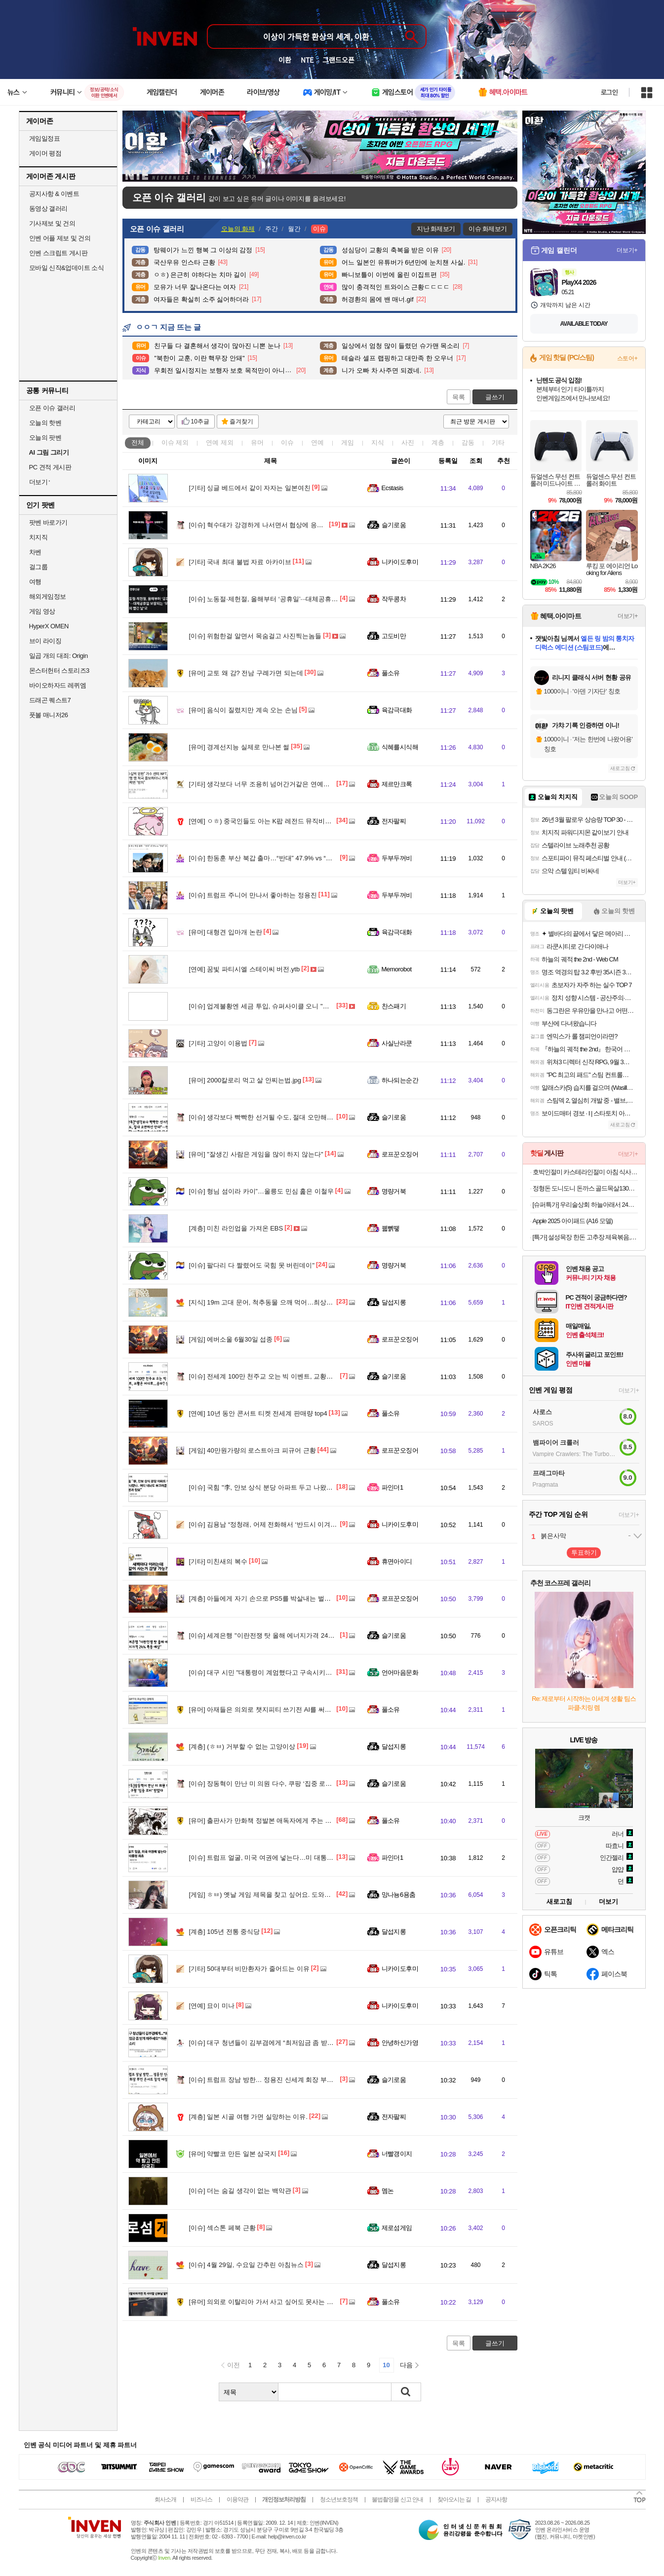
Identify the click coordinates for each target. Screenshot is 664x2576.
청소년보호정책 (339, 2499)
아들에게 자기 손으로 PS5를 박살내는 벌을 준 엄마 (271, 1598)
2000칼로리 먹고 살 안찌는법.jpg (245, 1080)
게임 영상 (42, 611)
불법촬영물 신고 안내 (397, 2499)
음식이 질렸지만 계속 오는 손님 (243, 710)
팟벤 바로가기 (48, 522)
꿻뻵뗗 (391, 1228)
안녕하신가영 (400, 2042)
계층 (437, 442)
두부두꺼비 (397, 858)
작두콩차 (394, 599)
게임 (347, 442)
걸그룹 (38, 567)
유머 (257, 442)
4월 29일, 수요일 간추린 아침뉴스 (246, 2264)
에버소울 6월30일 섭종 (231, 1339)
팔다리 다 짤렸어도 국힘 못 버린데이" (252, 1265)
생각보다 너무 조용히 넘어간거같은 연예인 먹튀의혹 (273, 784)
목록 (458, 397)
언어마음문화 (400, 1672)
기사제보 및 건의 (52, 223)
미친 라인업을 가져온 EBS (236, 1228)
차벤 (35, 552)
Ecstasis (392, 488)
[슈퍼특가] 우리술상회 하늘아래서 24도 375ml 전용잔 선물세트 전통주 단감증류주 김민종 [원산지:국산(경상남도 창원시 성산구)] (585, 1204)
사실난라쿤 (397, 1043)
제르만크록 (397, 784)
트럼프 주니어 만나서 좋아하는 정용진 (253, 895)
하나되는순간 (400, 1080)
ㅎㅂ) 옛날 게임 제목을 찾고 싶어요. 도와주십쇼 (266, 1894)
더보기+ (627, 250)
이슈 (175, 442)
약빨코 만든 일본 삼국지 (233, 2153)
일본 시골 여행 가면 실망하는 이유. (248, 2116)
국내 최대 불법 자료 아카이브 (240, 562)
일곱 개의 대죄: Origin (58, 656)
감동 (468, 442)
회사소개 (165, 2499)
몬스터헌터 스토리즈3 (59, 670)
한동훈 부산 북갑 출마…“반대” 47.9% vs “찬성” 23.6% (275, 858)
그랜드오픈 (338, 60)
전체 (137, 442)
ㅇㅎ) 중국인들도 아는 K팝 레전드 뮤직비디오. (264, 821)
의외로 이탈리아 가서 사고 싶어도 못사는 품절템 (268, 2302)
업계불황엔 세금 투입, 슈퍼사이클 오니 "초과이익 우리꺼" (280, 1006)
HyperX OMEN (49, 626)
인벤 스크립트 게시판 (58, 253)
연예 (220, 442)
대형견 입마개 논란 (225, 932)
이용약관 (237, 2499)
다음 (406, 2365)
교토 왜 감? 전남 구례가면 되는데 (246, 673)
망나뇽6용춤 (399, 1894)
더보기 (608, 1901)
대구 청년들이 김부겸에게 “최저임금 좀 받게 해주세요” (276, 2042)
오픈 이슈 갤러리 (52, 408)
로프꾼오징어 (400, 1154)
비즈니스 (201, 2499)
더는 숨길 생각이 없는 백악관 (240, 2190)
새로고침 (620, 768)
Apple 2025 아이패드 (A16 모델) (573, 1221)
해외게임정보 (47, 596)
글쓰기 (495, 397)
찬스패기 (394, 1006)
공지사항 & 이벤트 (54, 194)
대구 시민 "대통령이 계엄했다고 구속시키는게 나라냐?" (277, 1672)
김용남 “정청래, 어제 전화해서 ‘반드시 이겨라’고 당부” (276, 1524)
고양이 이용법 (218, 1043)
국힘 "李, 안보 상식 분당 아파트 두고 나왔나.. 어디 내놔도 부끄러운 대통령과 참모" (316, 1487)
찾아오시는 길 (454, 2499)
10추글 (200, 421)
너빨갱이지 (397, 2153)
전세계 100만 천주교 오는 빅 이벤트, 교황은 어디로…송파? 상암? (292, 1376)
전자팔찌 (394, 821)
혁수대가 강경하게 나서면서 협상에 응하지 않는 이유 (274, 525)
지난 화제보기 (436, 228)
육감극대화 (397, 710)
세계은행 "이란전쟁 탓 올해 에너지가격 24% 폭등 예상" (277, 1635)
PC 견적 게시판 (50, 467)
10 (386, 2365)
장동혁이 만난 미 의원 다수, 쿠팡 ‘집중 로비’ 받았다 (271, 1783)
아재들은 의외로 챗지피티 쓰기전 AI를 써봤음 (263, 1709)
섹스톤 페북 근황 (222, 2227)
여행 (35, 581)
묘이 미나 (211, 2005)
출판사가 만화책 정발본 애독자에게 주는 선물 (263, 1820)
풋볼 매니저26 (48, 715)
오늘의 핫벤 (45, 423)
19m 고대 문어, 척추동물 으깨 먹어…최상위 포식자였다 (278, 1302)
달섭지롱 (394, 1302)
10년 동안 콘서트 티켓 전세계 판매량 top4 (258, 1413)
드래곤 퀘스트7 (50, 700)
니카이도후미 (400, 562)
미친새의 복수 (218, 1561)
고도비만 (394, 636)
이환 (284, 60)
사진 (407, 442)
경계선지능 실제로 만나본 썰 (239, 747)
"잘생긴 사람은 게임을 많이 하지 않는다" (256, 1154)
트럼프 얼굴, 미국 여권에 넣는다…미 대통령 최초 (268, 1857)
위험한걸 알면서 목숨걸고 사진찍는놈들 (255, 636)
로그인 (609, 92)
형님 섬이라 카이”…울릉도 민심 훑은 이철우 (261, 1191)
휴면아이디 (397, 1561)
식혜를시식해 (400, 747)
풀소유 (391, 673)
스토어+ (627, 358)
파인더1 (392, 1487)
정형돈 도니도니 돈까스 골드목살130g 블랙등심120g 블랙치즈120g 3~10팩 (585, 1188)
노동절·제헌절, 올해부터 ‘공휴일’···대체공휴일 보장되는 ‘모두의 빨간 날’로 (304, 599)
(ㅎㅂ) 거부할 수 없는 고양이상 (242, 1746)
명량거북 (394, 1191)
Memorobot (397, 969)
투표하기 (584, 1552)
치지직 (38, 537)
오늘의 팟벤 (45, 437)
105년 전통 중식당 (224, 1931)
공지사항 (496, 2499)
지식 (377, 442)
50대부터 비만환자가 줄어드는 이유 (249, 1968)
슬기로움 (394, 525)
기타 (498, 442)
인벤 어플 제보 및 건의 (60, 238)
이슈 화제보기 (488, 228)
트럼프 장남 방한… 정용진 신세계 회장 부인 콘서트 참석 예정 (286, 2079)
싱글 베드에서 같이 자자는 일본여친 (250, 488)
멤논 (388, 2190)
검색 (406, 2392)
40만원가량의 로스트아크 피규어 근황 (252, 1450)
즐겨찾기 (241, 421)
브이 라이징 (45, 641)
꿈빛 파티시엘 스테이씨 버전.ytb (244, 969)
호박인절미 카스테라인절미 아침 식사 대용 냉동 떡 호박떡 (585, 1172)
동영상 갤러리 (48, 208)
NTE (307, 60)
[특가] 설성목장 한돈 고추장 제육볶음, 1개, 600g (585, 1237)
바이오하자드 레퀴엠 (57, 685)
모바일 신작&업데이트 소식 (66, 268)
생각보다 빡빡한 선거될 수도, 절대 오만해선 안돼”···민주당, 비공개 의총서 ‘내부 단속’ (320, 1117)
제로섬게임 (397, 2227)
